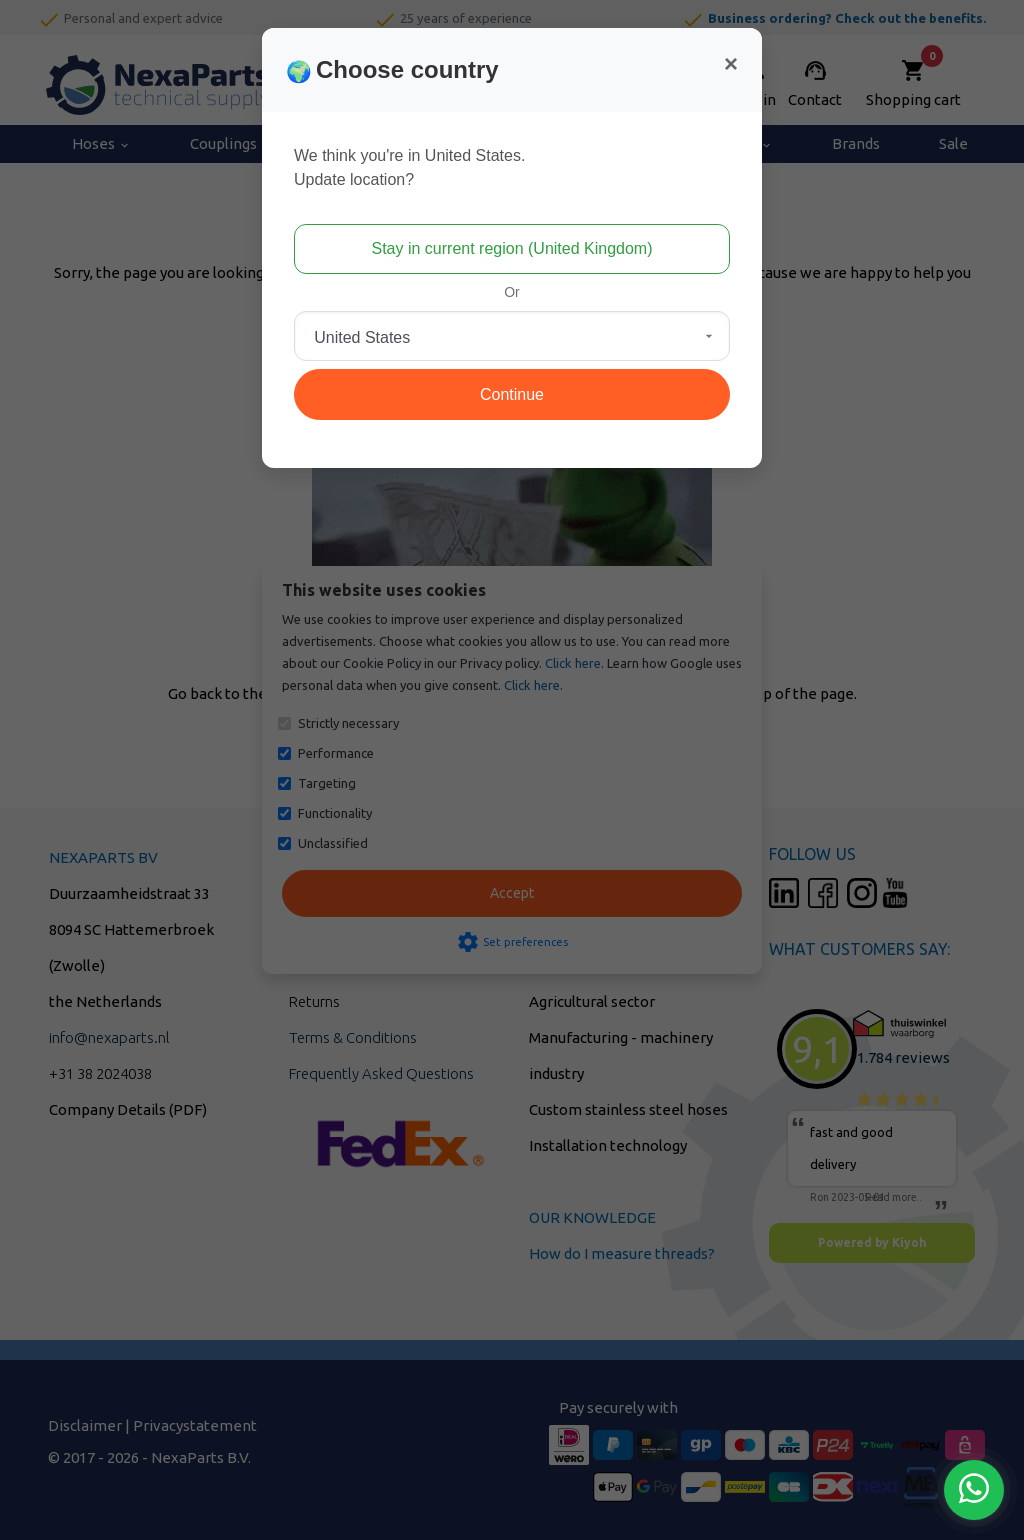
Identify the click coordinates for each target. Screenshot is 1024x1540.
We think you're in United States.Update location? (409, 167)
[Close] (731, 64)
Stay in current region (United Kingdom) (511, 248)
